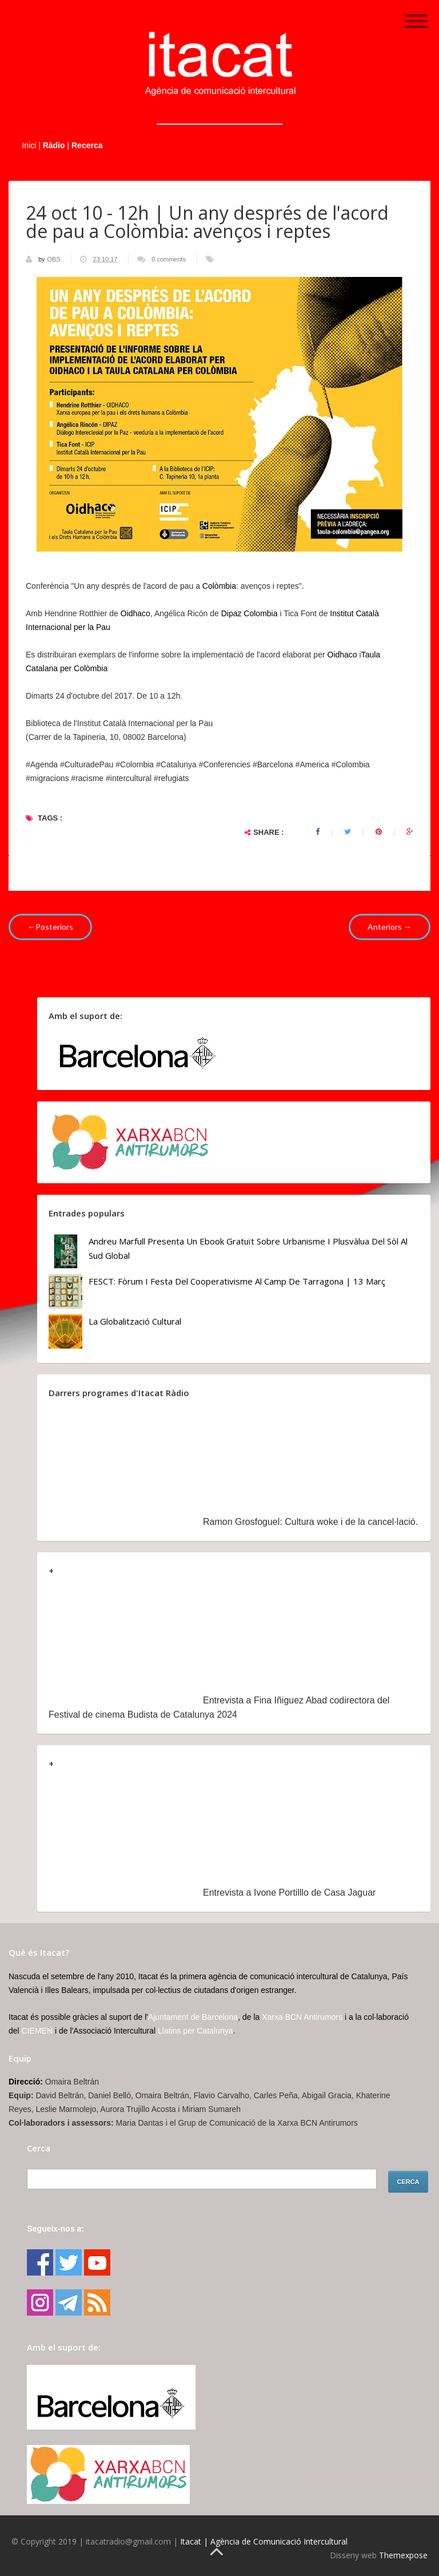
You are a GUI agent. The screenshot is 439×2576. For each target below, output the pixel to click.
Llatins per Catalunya (195, 2030)
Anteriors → (390, 927)
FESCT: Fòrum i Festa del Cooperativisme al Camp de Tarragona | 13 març (237, 1281)
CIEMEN (37, 2030)
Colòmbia (219, 586)
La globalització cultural (135, 1321)
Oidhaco (135, 613)
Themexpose (403, 2555)
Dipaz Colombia (249, 613)
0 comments (168, 259)
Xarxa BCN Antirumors (302, 2017)
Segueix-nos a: (55, 2228)
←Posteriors (50, 927)
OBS (54, 259)
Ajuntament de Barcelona (193, 2017)
